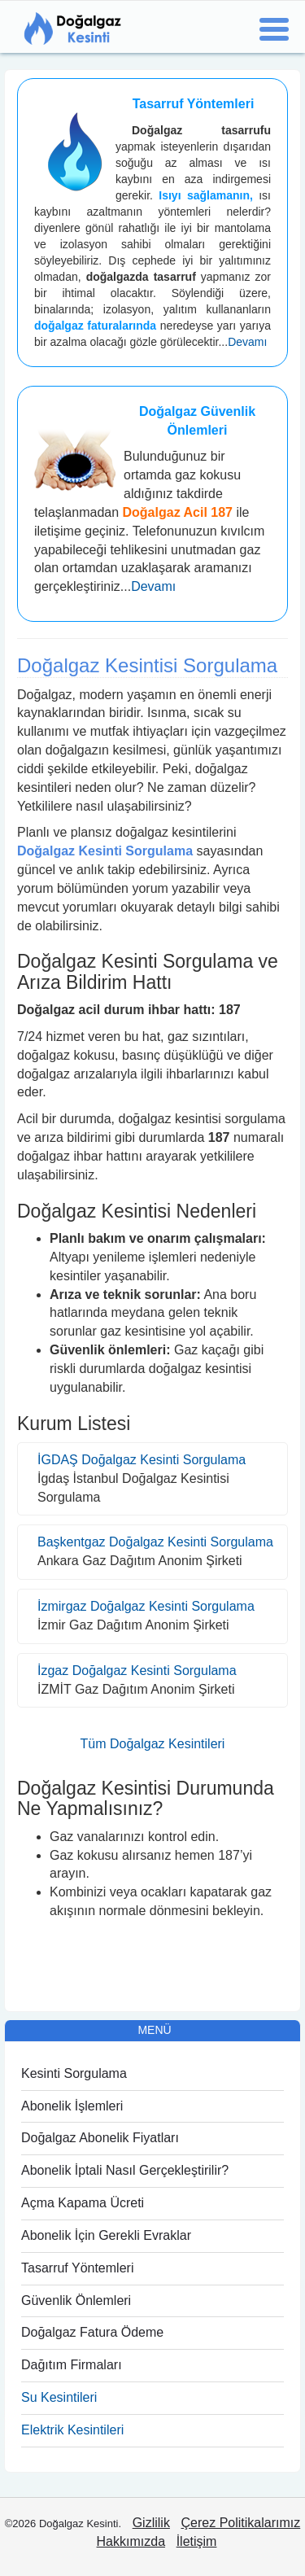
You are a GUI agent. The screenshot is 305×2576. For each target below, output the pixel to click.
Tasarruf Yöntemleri (77, 2268)
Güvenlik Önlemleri (76, 2300)
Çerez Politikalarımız (241, 2523)
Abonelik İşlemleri (72, 2106)
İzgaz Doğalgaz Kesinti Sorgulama (137, 1670)
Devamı (247, 341)
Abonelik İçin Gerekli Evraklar (106, 2235)
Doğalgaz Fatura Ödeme (92, 2332)
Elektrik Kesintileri (72, 2430)
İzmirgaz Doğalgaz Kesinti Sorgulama (146, 1606)
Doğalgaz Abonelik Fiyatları (100, 2138)
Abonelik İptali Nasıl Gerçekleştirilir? (125, 2170)
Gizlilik (151, 2523)
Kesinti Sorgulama (74, 2073)
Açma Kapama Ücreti (82, 2203)
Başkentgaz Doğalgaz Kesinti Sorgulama (155, 1542)
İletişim (196, 2541)
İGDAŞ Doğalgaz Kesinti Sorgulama (141, 1460)
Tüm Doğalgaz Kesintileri (153, 1744)
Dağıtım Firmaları (71, 2365)
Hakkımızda (131, 2541)
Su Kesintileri (59, 2397)
